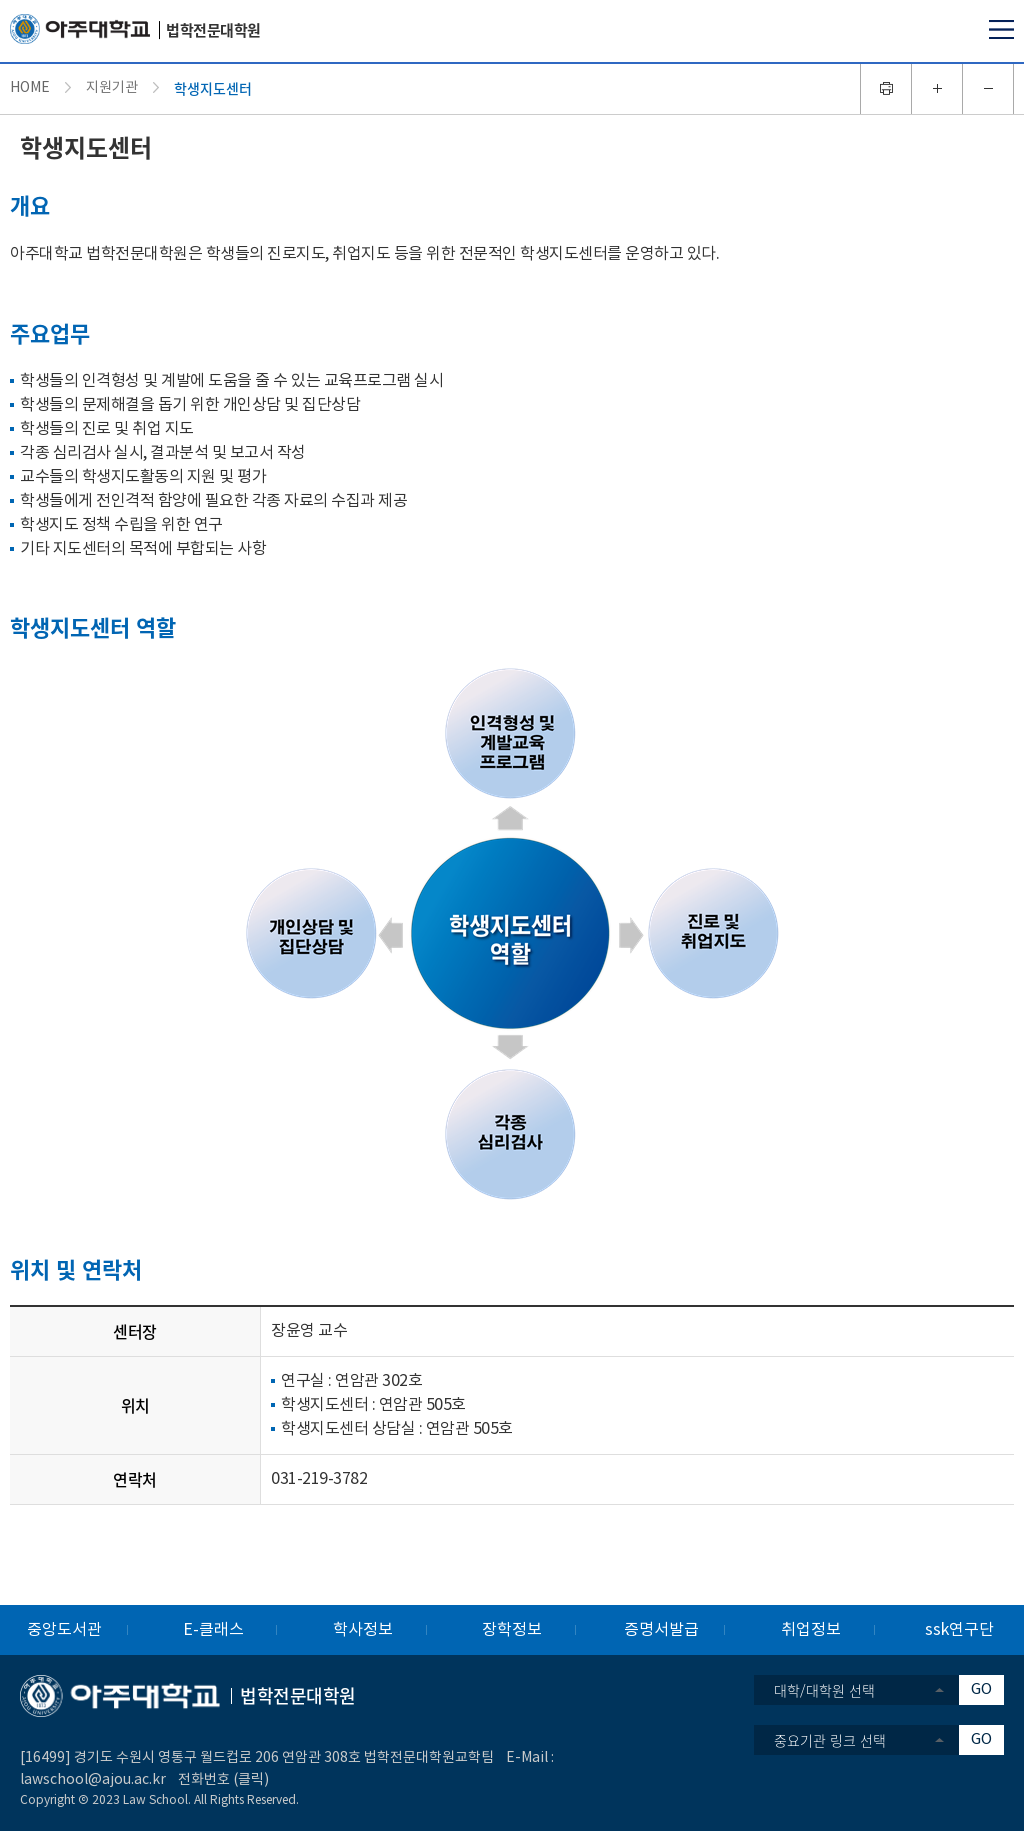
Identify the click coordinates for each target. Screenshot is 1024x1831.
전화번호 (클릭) (223, 1780)
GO (981, 1689)
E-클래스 (213, 1630)
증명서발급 (661, 1630)
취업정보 (811, 1630)
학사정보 (363, 1630)
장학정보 (512, 1630)
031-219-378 (315, 1479)
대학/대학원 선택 (824, 1690)
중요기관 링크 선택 (830, 1740)
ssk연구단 (959, 1630)
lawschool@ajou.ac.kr (93, 1780)
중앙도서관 (64, 1630)
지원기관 (112, 88)
